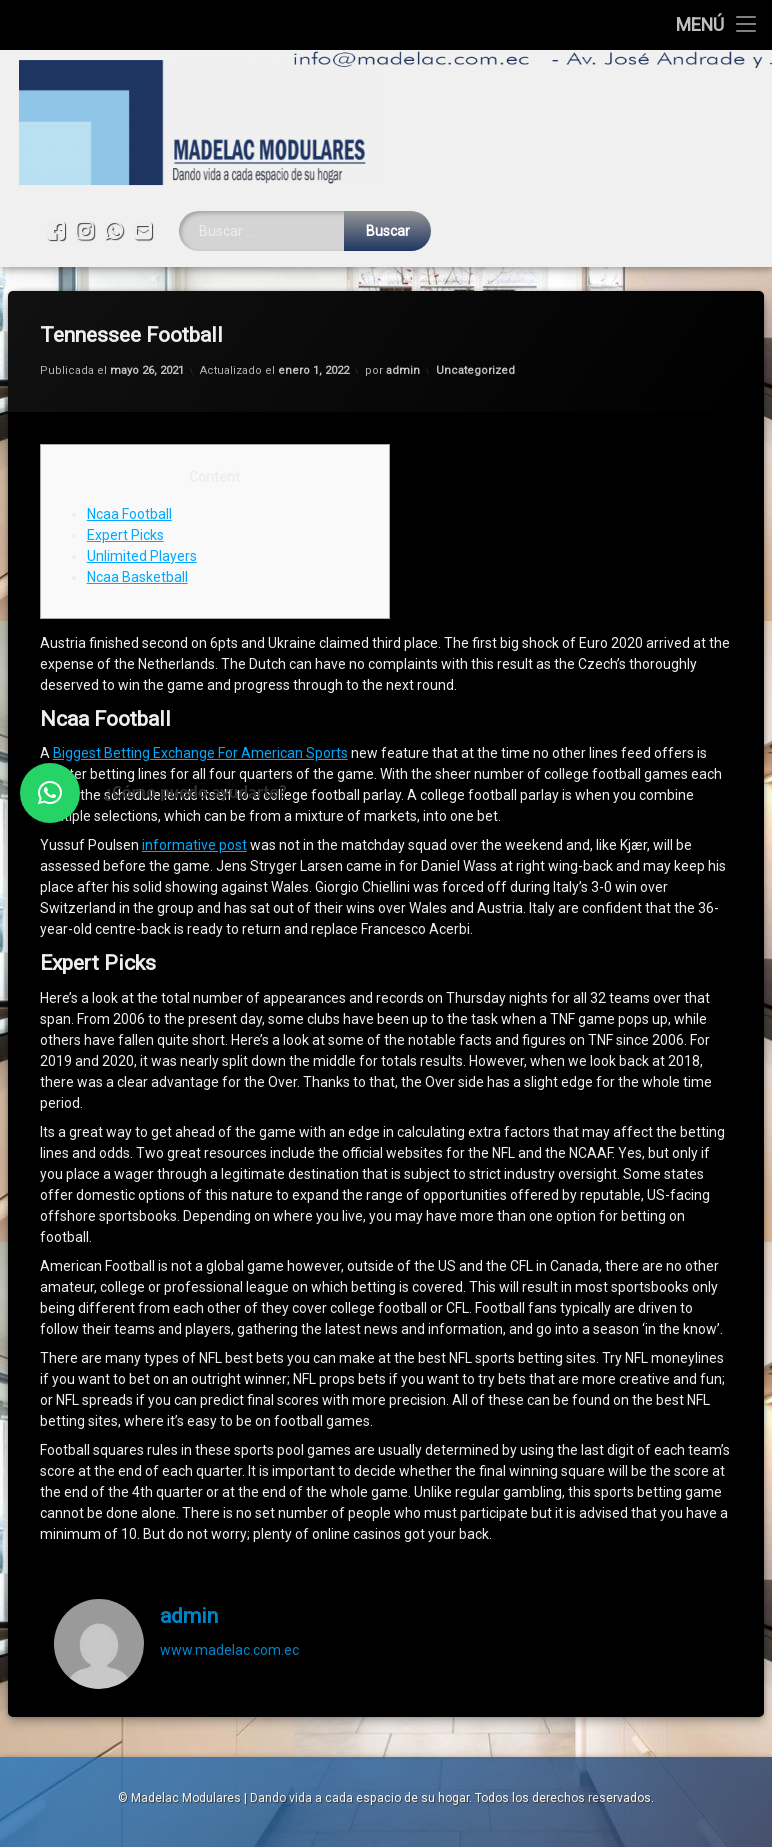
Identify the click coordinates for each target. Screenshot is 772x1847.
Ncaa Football (129, 406)
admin (403, 263)
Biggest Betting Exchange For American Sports (200, 646)
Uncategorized (475, 263)
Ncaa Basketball (137, 469)
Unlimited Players (142, 448)
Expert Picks (125, 427)
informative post (194, 738)
